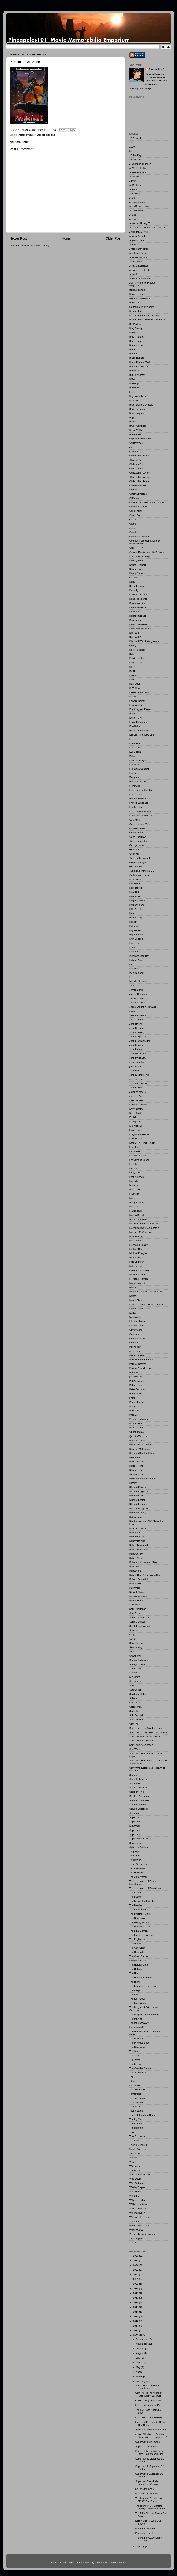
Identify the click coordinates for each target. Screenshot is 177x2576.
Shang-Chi (135, 1655)
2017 (136, 2298)
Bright (132, 417)
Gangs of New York (139, 824)
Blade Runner (136, 358)
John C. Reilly (136, 1032)
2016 (136, 2302)
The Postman (136, 2038)
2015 (136, 2307)
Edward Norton (137, 701)
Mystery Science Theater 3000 (145, 1291)
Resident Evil (136, 1474)
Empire (133, 713)
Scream (133, 1630)
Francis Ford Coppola (141, 798)
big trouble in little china (141, 307)
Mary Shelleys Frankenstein (144, 1228)
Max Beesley (136, 1236)
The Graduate (136, 1952)
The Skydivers (137, 2047)
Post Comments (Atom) (36, 245)
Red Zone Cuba (137, 1461)
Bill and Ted (135, 311)
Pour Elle (134, 1410)
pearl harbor (135, 1376)
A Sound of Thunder (140, 163)
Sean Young (135, 1647)
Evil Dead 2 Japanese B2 (148, 2417)
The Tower (135, 2059)
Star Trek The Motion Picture (144, 1736)
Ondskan (134, 1334)
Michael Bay (136, 1249)
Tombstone (135, 2094)
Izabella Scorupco (138, 981)
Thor (131, 2076)
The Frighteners (137, 1939)
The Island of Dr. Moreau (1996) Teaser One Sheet (150, 2507)
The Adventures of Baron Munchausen (142, 1882)
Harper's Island (137, 900)
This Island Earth (138, 2072)
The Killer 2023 (137, 1999)
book (132, 392)
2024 (136, 2265)
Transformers (136, 2127)
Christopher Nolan (139, 477)
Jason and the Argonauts (142, 1007)
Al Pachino (135, 185)
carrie (132, 447)
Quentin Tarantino (138, 1436)
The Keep (134, 1990)
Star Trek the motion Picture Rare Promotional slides (150, 2452)
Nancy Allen (135, 1300)
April (138, 2372)
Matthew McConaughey (142, 1232)
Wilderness (135, 2191)
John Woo (134, 1070)
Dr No (132, 666)
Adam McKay (136, 176)
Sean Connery (137, 1643)
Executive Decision (139, 769)
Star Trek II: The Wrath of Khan (145, 1728)
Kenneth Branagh (138, 1104)
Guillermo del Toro (139, 875)
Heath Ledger (136, 917)
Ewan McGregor (138, 760)
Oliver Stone (136, 1329)
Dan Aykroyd (136, 560)
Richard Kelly (136, 1495)
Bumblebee (135, 434)
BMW (132, 379)
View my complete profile (142, 88)
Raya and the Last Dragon (143, 1453)
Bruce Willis (135, 430)
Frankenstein (136, 807)
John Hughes (136, 1045)
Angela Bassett (137, 236)
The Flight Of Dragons (141, 1935)
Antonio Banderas (138, 249)
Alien (132, 197)
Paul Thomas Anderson (141, 1359)
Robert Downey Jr (139, 1545)
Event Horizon (137, 743)
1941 (132, 142)
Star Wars (134, 1749)
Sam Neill (134, 1604)
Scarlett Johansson (139, 1626)
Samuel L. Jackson (139, 1617)
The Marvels (136, 2018)
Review (133, 1483)
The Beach (135, 1896)
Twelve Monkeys (138, 2144)
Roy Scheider (136, 1583)
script (132, 1634)
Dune (132, 679)
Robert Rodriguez (138, 1549)
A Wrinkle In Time (138, 168)
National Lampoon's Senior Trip (146, 1304)
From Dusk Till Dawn (140, 811)
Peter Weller (136, 1393)
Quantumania (136, 1432)
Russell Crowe (137, 1592)
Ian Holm (134, 943)
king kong (134, 1130)
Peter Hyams (136, 1385)
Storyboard (135, 1813)
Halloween (135, 883)
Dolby (132, 654)
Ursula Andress (137, 2149)
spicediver (134, 1702)
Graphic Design (137, 862)
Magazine (134, 1189)
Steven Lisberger (138, 1804)
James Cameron (138, 994)
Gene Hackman (137, 837)
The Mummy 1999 (139, 2022)
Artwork (133, 274)
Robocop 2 (135, 1570)
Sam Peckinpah (137, 1609)
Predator (30, 135)
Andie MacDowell (138, 231)
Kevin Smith (135, 1113)
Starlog (133, 1775)
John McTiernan (137, 1053)
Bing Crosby (136, 328)
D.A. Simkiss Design (140, 556)
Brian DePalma (137, 409)
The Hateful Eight (138, 1964)
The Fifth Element (138, 1931)
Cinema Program (138, 494)
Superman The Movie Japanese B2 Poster (147, 2482)
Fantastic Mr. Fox (138, 781)
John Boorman (137, 1028)
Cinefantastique (137, 485)
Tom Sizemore (137, 2089)
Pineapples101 (157, 69)
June (139, 2362)
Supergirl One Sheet (146, 2446)
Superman (134, 1821)
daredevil (134, 577)
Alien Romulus (137, 210)
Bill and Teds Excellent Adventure (147, 319)
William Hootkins (138, 2204)
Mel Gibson (135, 1240)
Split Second (136, 1715)
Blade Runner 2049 (139, 362)
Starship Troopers (138, 1779)
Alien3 (132, 214)
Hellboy (133, 921)
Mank (132, 1198)
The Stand (134, 2051)
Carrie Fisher (136, 451)
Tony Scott (135, 2106)
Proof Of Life (136, 1427)
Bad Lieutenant (137, 290)
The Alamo (135, 1892)
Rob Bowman (136, 1536)
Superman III (136, 1830)
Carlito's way (136, 443)
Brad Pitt (134, 400)
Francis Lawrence (138, 802)
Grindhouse (135, 866)
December (142, 2339)
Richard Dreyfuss (138, 1491)
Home (66, 238)
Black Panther (136, 336)
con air (133, 519)
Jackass (133, 985)
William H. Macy (138, 2200)
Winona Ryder (137, 2212)
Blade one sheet (144, 2533)
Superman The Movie (140, 1838)
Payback (134, 1372)
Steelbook (134, 1783)
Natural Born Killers (139, 1308)
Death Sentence (138, 607)
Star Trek (134, 1723)
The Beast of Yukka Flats (142, 1901)
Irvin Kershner (136, 973)
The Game (135, 1943)
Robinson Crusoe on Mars (143, 1562)
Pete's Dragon (137, 1381)
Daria (132, 581)
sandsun (99, 2562)
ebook (132, 696)
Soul (131, 1685)
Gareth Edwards (138, 828)
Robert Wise (136, 1558)
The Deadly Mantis (139, 1922)
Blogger (122, 2562)
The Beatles (135, 1905)
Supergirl (134, 1817)
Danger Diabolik (137, 565)
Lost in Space (136, 1177)
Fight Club (134, 785)
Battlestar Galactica (139, 298)
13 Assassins (136, 138)
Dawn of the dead (138, 594)
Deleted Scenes (137, 616)
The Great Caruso (139, 1956)
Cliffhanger (135, 498)
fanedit (133, 773)
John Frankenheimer (140, 1041)
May (138, 2367)
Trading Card (136, 2119)
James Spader (137, 1002)
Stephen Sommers (139, 1800)
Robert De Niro (137, 1541)
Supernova (135, 1843)
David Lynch (136, 590)
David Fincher (136, 586)
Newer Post (18, 238)
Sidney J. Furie (137, 1664)
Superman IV (136, 1834)
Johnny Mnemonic (139, 1075)
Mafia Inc (134, 1185)
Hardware (134, 896)
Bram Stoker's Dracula (141, 404)
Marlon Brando (137, 1215)
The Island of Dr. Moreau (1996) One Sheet (148, 2499)
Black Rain (135, 341)
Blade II (133, 353)
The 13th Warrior (138, 1877)
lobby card (134, 1172)
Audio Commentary (139, 278)
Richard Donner (137, 1487)
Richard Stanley (137, 1512)
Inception (134, 951)
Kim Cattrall (135, 1125)
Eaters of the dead (139, 692)
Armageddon (136, 261)
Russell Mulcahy (138, 1596)
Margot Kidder (137, 1202)
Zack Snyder (136, 2238)
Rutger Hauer (136, 1600)
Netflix (132, 1313)
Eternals (133, 739)
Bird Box (133, 332)
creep (132, 528)
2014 (136, 2312)
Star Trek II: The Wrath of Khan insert (148, 2387)
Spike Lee (134, 1711)
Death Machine (137, 603)
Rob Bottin (135, 1532)
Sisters (133, 1672)
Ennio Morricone (138, 722)
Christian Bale (136, 464)
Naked (132, 1296)
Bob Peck (134, 387)
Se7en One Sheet (144, 2489)
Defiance (134, 611)
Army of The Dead (139, 270)
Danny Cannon (137, 573)
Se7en (132, 1638)
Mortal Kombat (137, 1283)
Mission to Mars (137, 1274)
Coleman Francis (138, 506)
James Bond (136, 989)
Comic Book (135, 515)
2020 (136, 2283)
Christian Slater (137, 468)
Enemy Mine (136, 717)
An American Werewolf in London (147, 227)
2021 (136, 2279)
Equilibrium (135, 726)
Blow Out (134, 370)
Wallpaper (134, 2166)
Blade (132, 349)
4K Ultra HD (135, 159)
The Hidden (135, 1969)
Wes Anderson (137, 2183)
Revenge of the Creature (142, 1478)
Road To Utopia (137, 1528)
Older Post (113, 238)
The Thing (134, 2055)
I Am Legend (136, 939)
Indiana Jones (136, 960)
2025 (136, 2260)
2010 (132, 146)
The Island (135, 1981)
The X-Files (135, 2064)
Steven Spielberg (138, 1809)
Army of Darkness (138, 265)
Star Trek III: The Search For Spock (148, 1732)
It (130, 977)
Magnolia (134, 1193)
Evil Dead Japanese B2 (147, 2405)
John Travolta (136, 1062)
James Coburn (137, 998)
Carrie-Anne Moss (139, 455)
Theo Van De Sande (140, 2068)
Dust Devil (134, 684)
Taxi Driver (135, 1859)
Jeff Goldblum (136, 1019)
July (138, 2358)
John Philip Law (137, 1057)
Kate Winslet (136, 1100)
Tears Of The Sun (138, 1864)
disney (132, 645)
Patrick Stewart (137, 1355)
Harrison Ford (136, 905)
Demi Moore (136, 620)
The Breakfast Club (139, 1913)
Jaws (132, 1011)
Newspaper (135, 1317)
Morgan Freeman (138, 1279)
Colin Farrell (135, 511)
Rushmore (134, 1587)
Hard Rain (134, 892)
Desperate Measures (140, 628)
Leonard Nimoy (137, 1155)
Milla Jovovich (136, 1266)
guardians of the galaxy (141, 870)
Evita (132, 756)
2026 (136, 2255)
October (140, 2348)
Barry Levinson (137, 294)
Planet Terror (136, 1402)
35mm (132, 151)
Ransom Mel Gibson (140, 1449)
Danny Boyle (136, 569)
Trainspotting (136, 2123)
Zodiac (133, 2242)
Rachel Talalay (137, 1440)
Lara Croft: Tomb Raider (142, 1143)
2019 (136, 2288)
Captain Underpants (140, 438)
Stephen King (136, 1791)
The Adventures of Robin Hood (145, 1888)
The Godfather (137, 1947)
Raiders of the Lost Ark (141, 1444)
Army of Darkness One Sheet (151, 2429)
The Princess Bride (139, 2042)
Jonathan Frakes (138, 1083)
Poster (21, 135)
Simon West (135, 1668)
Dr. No (132, 671)
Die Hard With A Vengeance (144, 641)
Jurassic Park (136, 1096)
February (141, 2381)
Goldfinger (134, 853)
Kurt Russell (135, 1138)
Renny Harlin (136, 1470)
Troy (131, 2132)
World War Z (136, 2230)
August (140, 2353)
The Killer (134, 1994)
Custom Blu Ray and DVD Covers (147, 552)
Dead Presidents (138, 598)
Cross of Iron (136, 548)
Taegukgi (134, 1851)
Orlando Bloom (137, 1338)
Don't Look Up (137, 658)
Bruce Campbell (137, 426)
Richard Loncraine (139, 1504)
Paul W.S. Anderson (140, 1368)
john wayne (135, 1066)
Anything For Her (138, 253)
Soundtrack (135, 1689)
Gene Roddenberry (139, 841)
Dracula (133, 675)
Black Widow (136, 345)
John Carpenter (137, 1036)
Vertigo (133, 2157)
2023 (136, 2269)
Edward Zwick (136, 705)
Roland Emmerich (138, 1579)
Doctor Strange (137, 649)
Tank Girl (134, 1855)
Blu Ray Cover (137, 375)
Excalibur (134, 764)
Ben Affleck (135, 302)
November (142, 2344)
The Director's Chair (140, 1926)
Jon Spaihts (135, 1079)
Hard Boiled (135, 888)
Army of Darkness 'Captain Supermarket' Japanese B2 (151, 2435)
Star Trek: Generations (141, 1740)
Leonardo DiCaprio (139, 1160)
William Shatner (137, 2208)
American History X (139, 223)
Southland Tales (137, 1694)
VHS (131, 2162)
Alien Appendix (137, 202)
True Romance (137, 2136)
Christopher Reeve (139, 481)
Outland (133, 1342)
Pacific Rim (135, 1347)
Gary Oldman (136, 832)
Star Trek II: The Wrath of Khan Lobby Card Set (148, 2394)
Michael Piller (136, 1261)
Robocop (134, 1566)
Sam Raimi (135, 1613)
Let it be (133, 1164)
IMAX (132, 947)
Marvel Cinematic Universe (143, 1223)
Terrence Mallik (137, 1868)
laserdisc (134, 1147)
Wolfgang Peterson (139, 2217)
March (139, 2376)
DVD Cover (135, 688)
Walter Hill (134, 2170)
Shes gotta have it (139, 1660)
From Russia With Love (141, 815)
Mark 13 (133, 1206)
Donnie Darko (136, 662)
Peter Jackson (137, 1389)
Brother (133, 421)
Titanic (132, 2081)
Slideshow (134, 1677)
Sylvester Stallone (139, 1847)
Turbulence (135, 2140)
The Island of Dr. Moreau (142, 1986)
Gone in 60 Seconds (140, 858)
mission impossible (139, 1270)
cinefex (133, 489)
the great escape (138, 1960)
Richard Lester (137, 1500)
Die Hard (134, 633)
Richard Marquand (139, 1508)
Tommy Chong (137, 2098)
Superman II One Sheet (147, 2442)
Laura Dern (135, 1151)
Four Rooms (136, 794)
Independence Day (139, 956)
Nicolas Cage (136, 1325)
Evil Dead (134, 747)
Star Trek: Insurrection (141, 1745)
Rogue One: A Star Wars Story (145, 1575)
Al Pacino (134, 189)
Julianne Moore (137, 1092)
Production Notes (138, 1419)
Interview (134, 968)
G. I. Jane (134, 820)
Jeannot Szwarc (137, 1015)
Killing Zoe (135, 1121)
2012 (136, 2321)
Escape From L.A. (139, 730)
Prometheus (135, 1423)
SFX (131, 1651)
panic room (135, 1351)
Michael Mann (136, 1257)
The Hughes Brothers (140, 1977)
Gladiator (134, 849)
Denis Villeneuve (138, 624)
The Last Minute (138, 2003)
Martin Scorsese (138, 1219)
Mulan (132, 1287)
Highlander (135, 930)
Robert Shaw (136, 1553)
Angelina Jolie (136, 240)
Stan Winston (136, 1719)
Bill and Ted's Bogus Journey (144, 315)
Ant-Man (133, 244)
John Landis (135, 1049)
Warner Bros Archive (140, 2174)
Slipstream (135, 1681)
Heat (132, 913)
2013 (136, 2316)
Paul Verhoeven (137, 1364)
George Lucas (137, 845)
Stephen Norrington (139, 1796)
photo (132, 1397)
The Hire (134, 1973)
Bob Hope (134, 383)
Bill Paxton (135, 324)
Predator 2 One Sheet (147, 2493)
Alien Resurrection (139, 206)
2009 (136, 2335)
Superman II (136, 1826)
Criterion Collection (139, 536)
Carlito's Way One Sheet (148, 2400)
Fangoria (134, 777)
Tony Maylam (136, 2102)
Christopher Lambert (140, 472)
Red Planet (135, 1457)
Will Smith (134, 2195)
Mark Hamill (135, 1211)
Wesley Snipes (137, 2187)
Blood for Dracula (138, 366)
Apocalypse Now (138, 257)
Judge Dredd (136, 1087)
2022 (136, 2274)
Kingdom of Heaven (140, 1134)
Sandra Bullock (137, 1621)
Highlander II (136, 934)
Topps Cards (136, 2110)
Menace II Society (138, 1245)
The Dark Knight (138, 1918)
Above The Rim (137, 172)
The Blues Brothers (139, 1909)
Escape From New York (141, 734)
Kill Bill (133, 1117)
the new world (136, 2027)
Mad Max (134, 1181)
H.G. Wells (135, 879)
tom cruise (134, 2085)
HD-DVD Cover (137, 909)
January (140, 2546)
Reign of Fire (136, 1465)
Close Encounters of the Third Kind (148, 502)
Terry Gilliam (136, 1872)
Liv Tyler (133, 1168)
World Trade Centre (139, 2225)
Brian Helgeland (137, 413)
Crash (132, 523)
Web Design (135, 2178)
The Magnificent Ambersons (144, 2014)
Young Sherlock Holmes (142, 2234)
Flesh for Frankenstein (141, 790)
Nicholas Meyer (137, 1321)
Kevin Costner (137, 1109)
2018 (136, 2293)
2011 (136, 2326)
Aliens (132, 219)
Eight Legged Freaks (140, 709)
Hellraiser (134, 926)
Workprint (134, 2221)
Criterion (133, 532)
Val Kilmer (134, 2153)
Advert (132, 181)
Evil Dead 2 (135, 752)
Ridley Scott (135, 1517)
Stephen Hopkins (46, 135)
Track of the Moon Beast (142, 2115)
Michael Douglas (138, 1253)
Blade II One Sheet (145, 2528)
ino (131, 964)
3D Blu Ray (135, 155)
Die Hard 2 (135, 637)
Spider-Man (135, 1706)
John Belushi (136, 1024)
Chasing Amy (136, 460)
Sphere (133, 1698)
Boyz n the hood (138, 396)
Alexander (134, 193)
